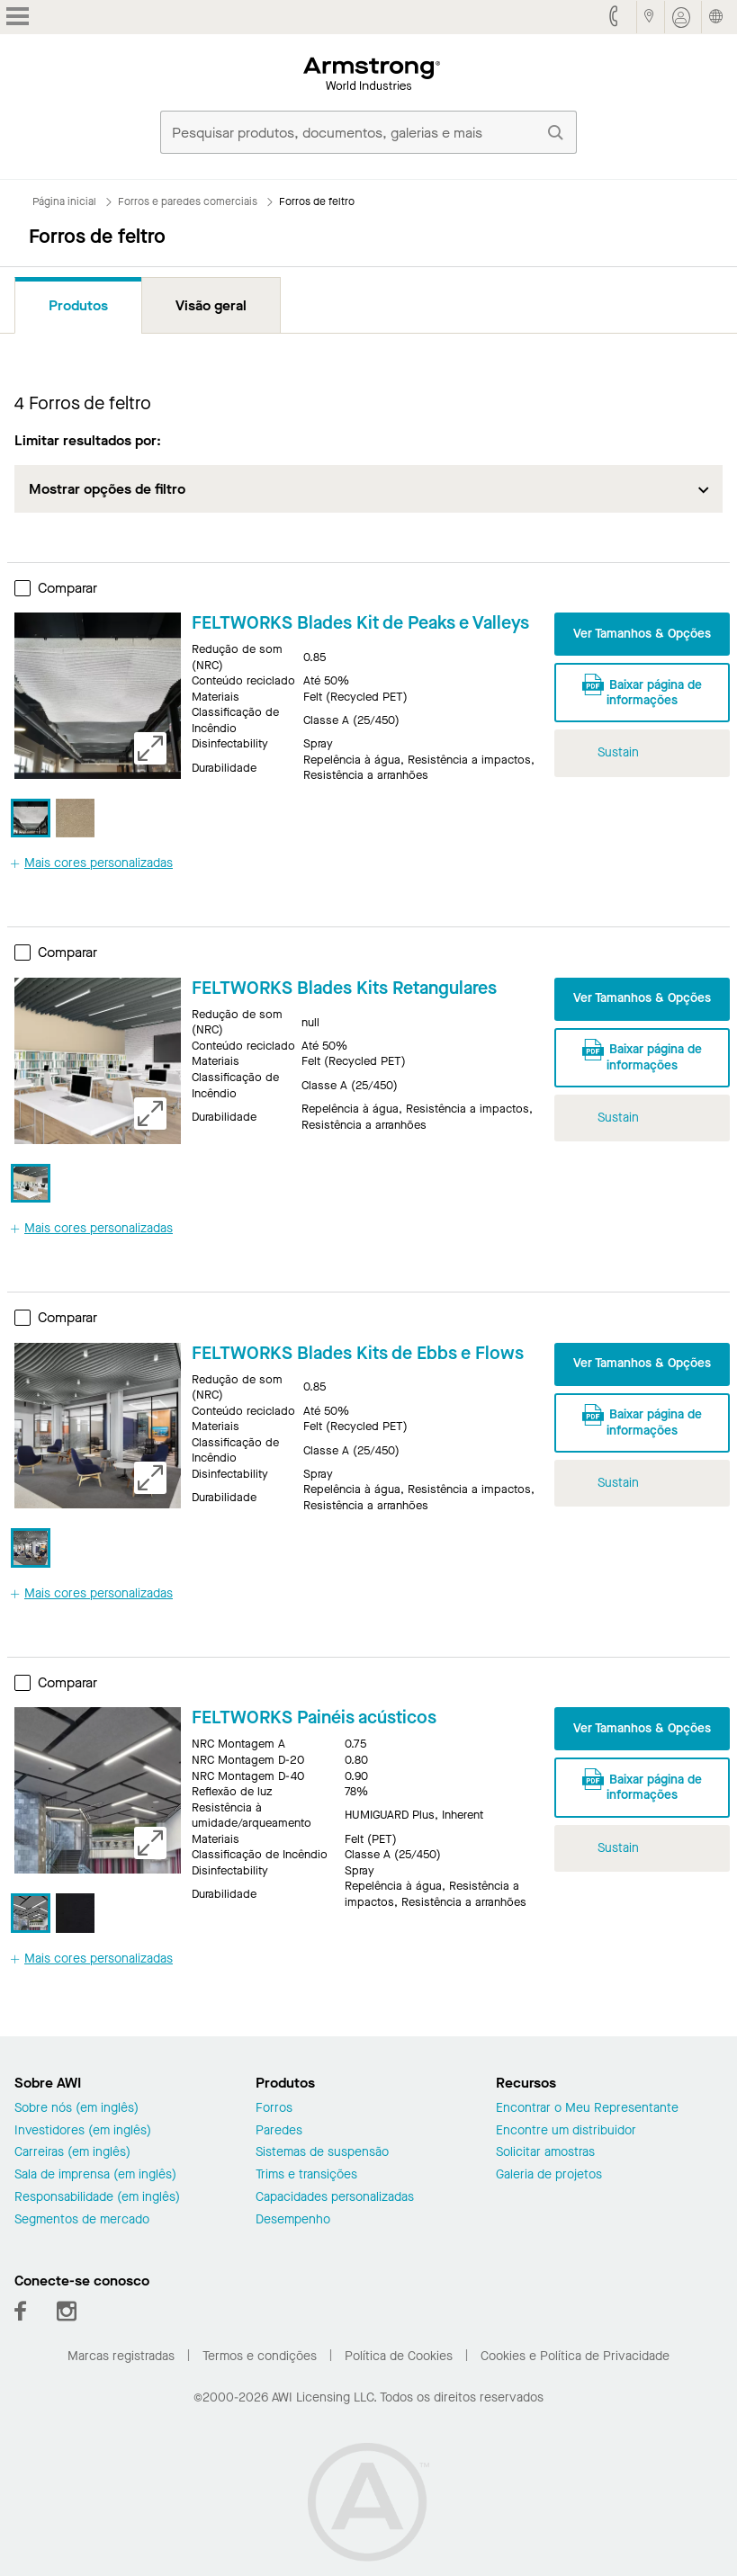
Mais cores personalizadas (92, 863)
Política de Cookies (399, 2356)
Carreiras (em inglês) (72, 2152)
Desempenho (293, 2220)
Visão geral (211, 305)
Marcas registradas (121, 2356)
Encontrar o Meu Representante (587, 2108)
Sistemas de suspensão (322, 2152)
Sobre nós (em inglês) (76, 2108)
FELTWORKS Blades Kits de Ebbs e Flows (358, 1353)
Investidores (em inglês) (82, 2131)
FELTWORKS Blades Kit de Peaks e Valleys (360, 623)
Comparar (55, 587)
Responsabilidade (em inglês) (97, 2197)
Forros (274, 2108)
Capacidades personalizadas (335, 2197)
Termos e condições (259, 2356)
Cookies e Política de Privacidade (575, 2356)
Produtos (78, 305)
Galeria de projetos (549, 2175)
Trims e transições (306, 2175)
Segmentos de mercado (81, 2220)
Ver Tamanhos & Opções (642, 633)
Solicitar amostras (545, 2152)
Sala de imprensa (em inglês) (95, 2175)
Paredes (279, 2131)
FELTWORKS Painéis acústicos (314, 1717)
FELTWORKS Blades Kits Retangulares (344, 988)
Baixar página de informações (642, 690)
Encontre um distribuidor (566, 2131)
